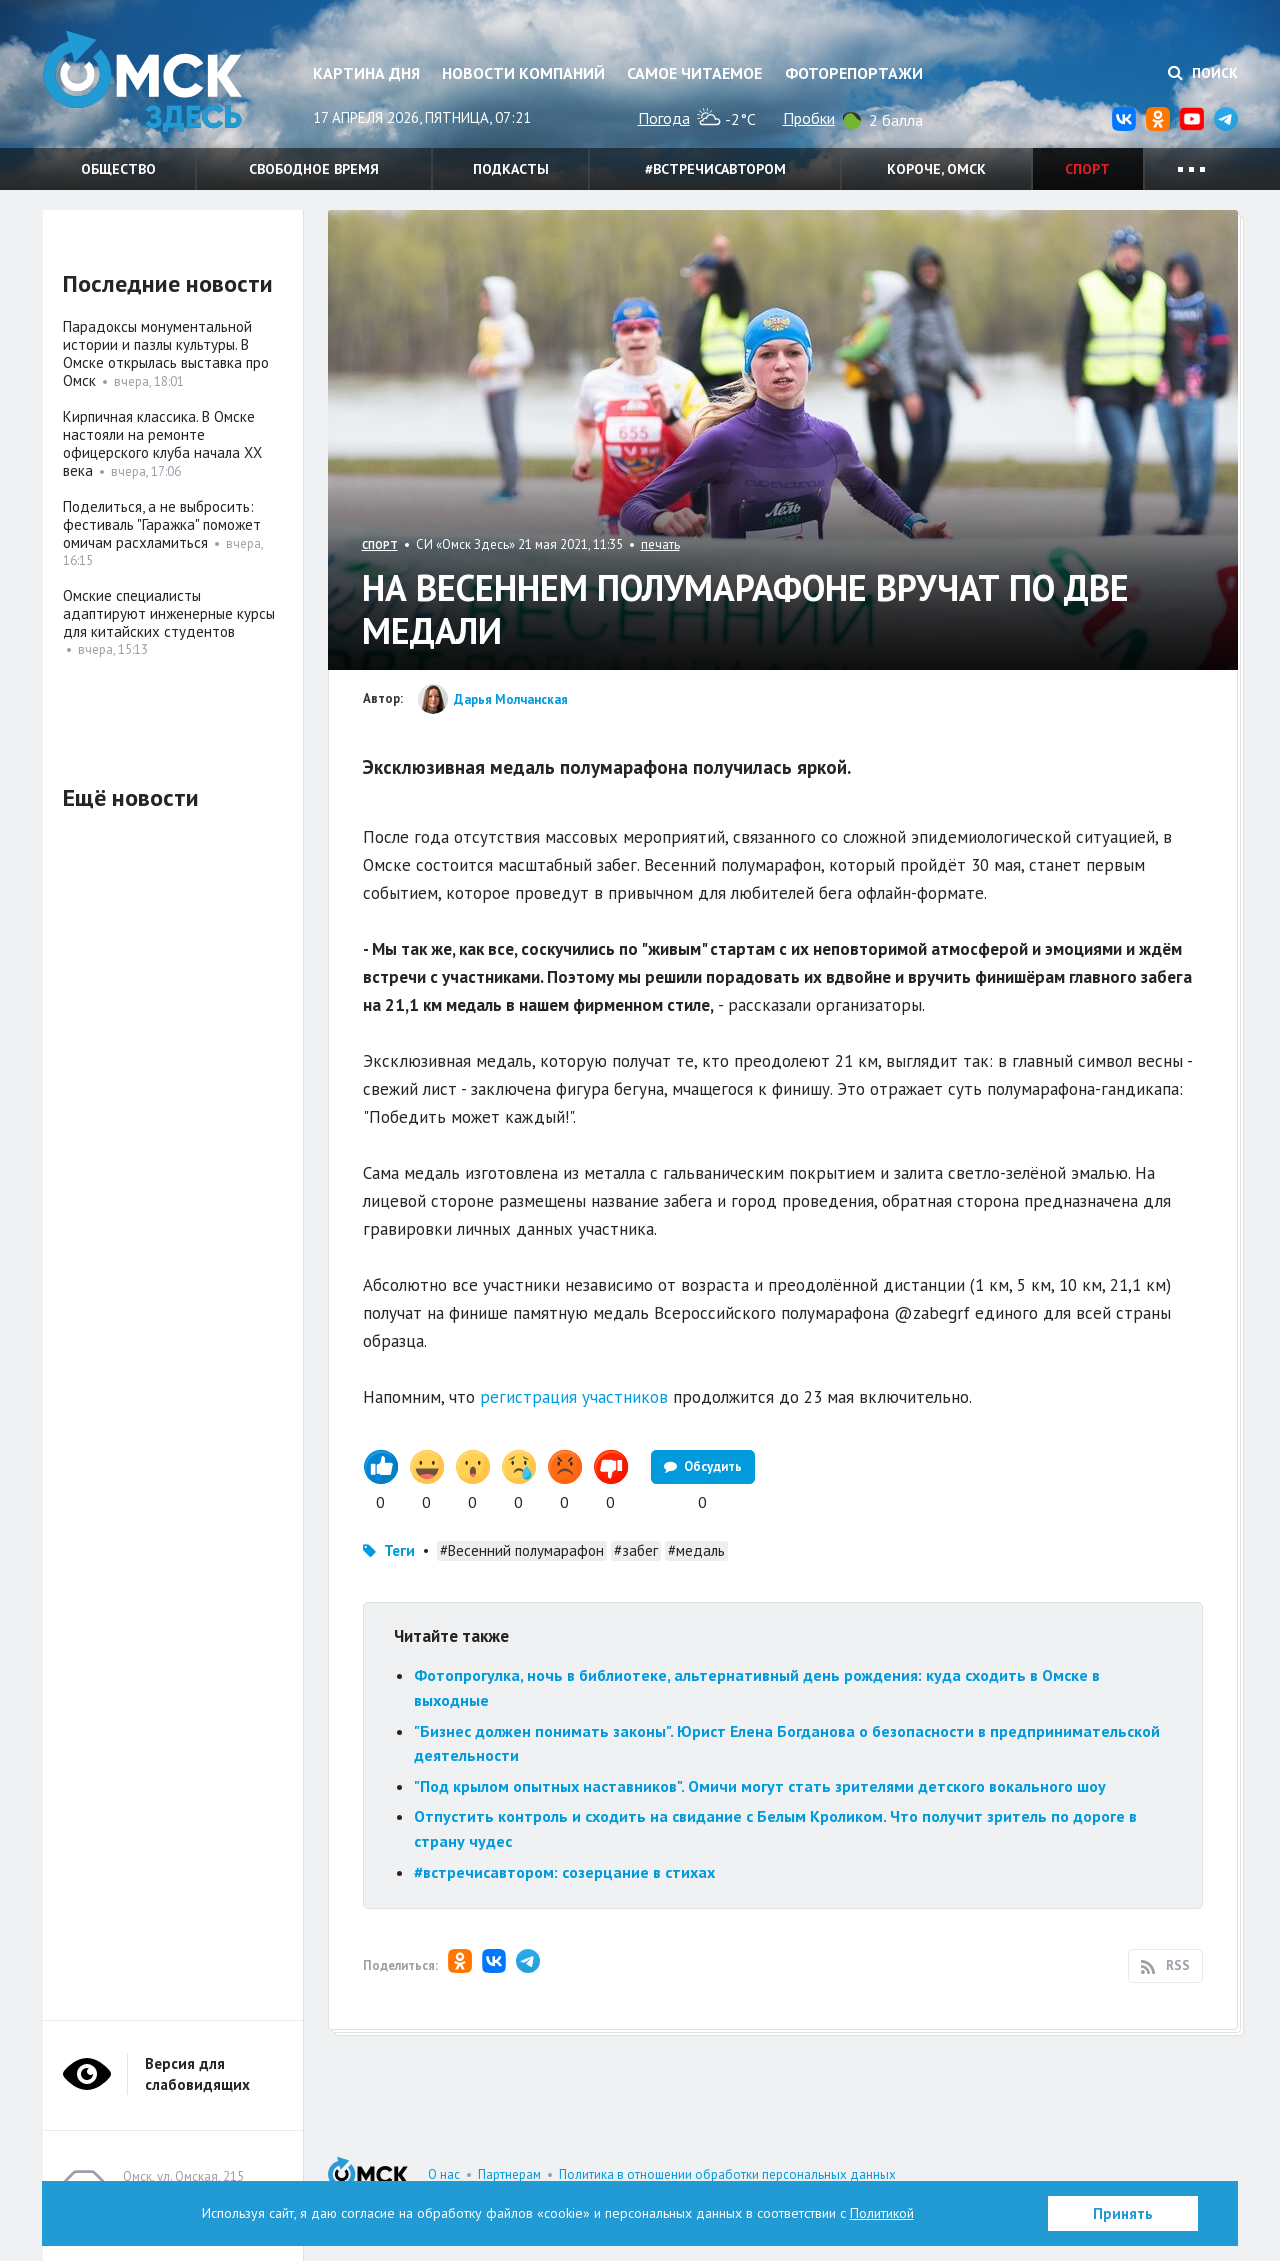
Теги (399, 1550)
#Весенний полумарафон (522, 1550)
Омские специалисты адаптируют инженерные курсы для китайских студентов (169, 613)
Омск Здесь (143, 81)
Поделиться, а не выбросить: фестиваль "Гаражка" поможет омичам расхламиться (162, 524)
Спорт (1087, 169)
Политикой (882, 2213)
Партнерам (509, 2174)
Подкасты (511, 169)
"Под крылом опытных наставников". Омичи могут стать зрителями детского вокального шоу (760, 1786)
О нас (444, 2174)
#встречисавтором (715, 169)
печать (660, 544)
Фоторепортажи (854, 73)
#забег (636, 1550)
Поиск (1203, 73)
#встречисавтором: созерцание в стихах (564, 1872)
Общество (118, 169)
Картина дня (366, 73)
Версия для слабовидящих (197, 2074)
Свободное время (314, 169)
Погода (664, 118)
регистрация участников (574, 1397)
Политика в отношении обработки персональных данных (727, 2174)
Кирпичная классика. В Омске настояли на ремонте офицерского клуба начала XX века (162, 443)
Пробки (809, 118)
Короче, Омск (936, 169)
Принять (1123, 2213)
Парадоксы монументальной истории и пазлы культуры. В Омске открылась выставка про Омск (166, 353)
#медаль (696, 1550)
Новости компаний (523, 73)
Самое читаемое (694, 73)
